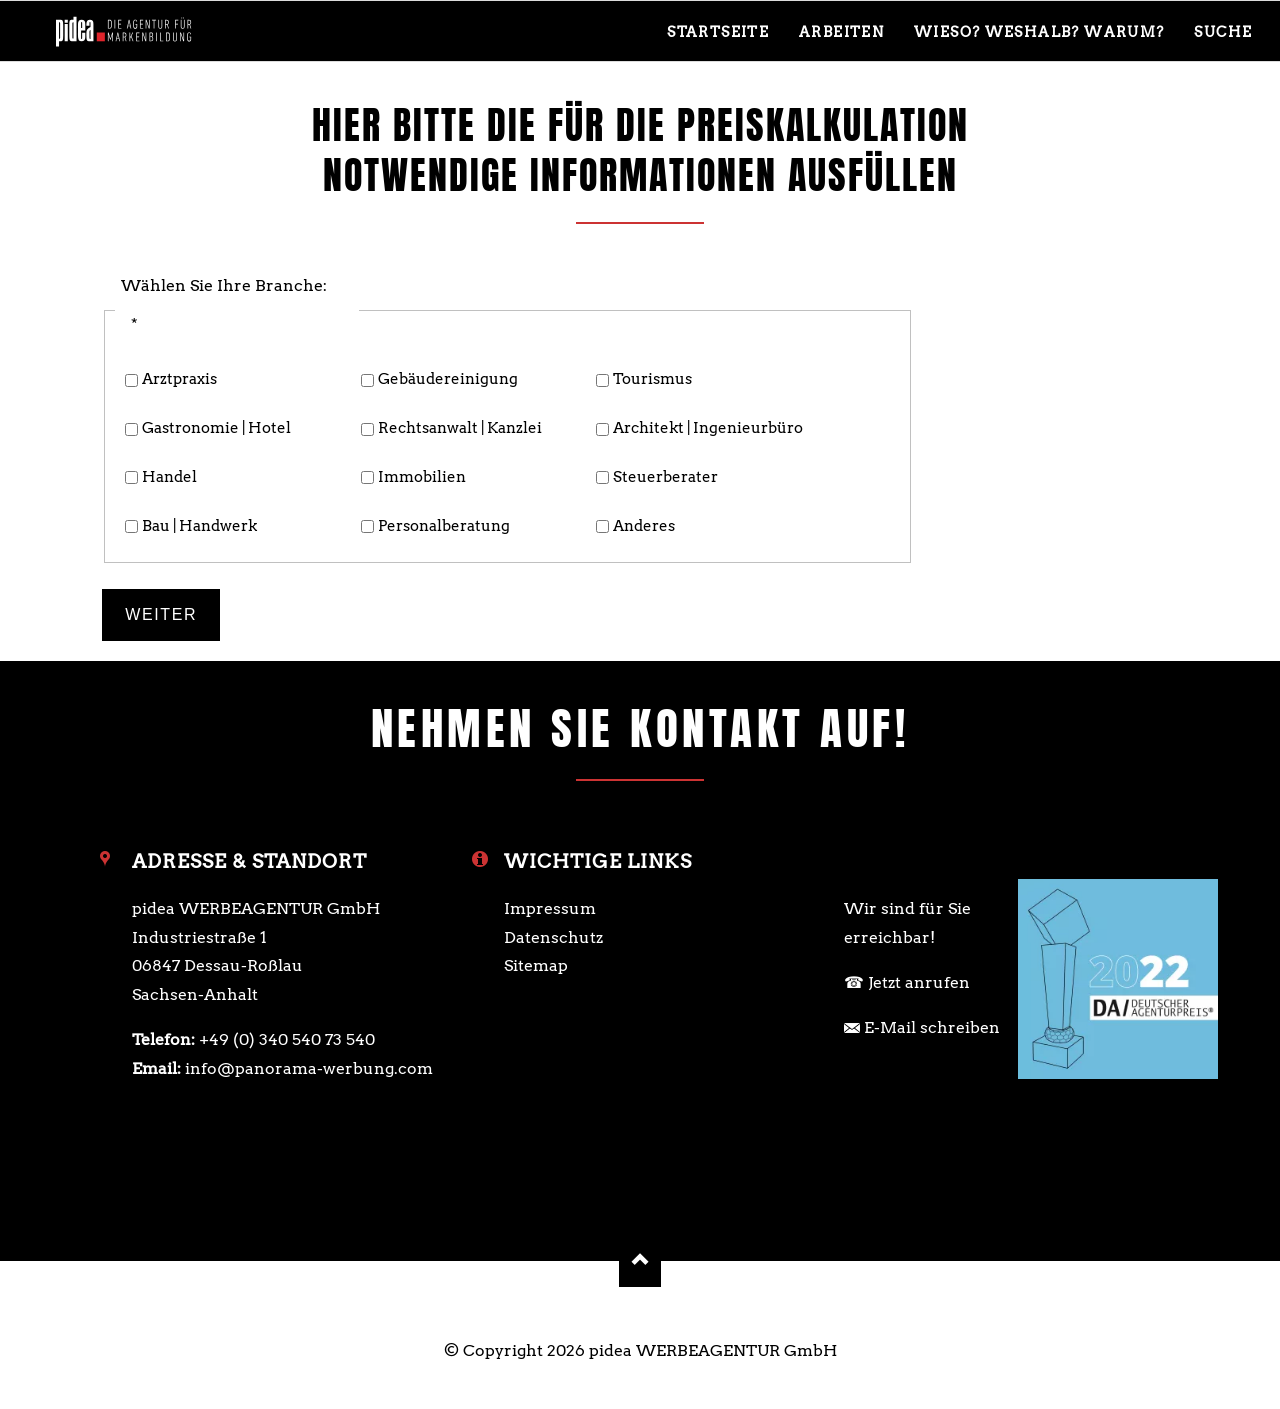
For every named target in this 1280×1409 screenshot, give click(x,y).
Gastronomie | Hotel (216, 428)
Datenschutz (553, 937)
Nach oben (640, 1260)
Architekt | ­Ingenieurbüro (708, 428)
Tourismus (652, 379)
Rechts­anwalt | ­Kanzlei (460, 428)
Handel (169, 477)
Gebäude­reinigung (448, 379)
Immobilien (422, 477)
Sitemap (536, 965)
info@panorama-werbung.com (309, 1068)
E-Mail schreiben (932, 1027)
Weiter (161, 614)
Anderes (644, 526)
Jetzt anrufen (919, 982)
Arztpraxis (179, 379)
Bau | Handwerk (199, 526)
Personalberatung (444, 526)
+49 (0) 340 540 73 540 (287, 1039)
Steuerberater (665, 477)
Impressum (550, 908)
